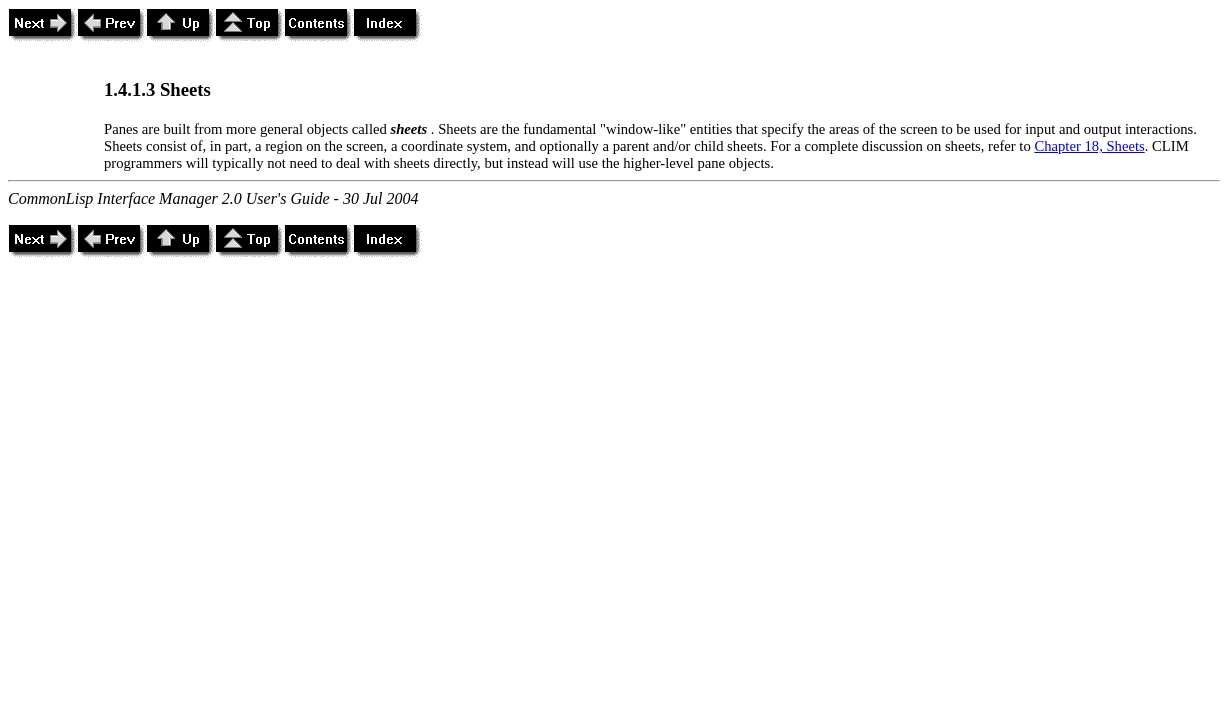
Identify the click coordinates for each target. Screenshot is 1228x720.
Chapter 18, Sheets (1089, 146)
